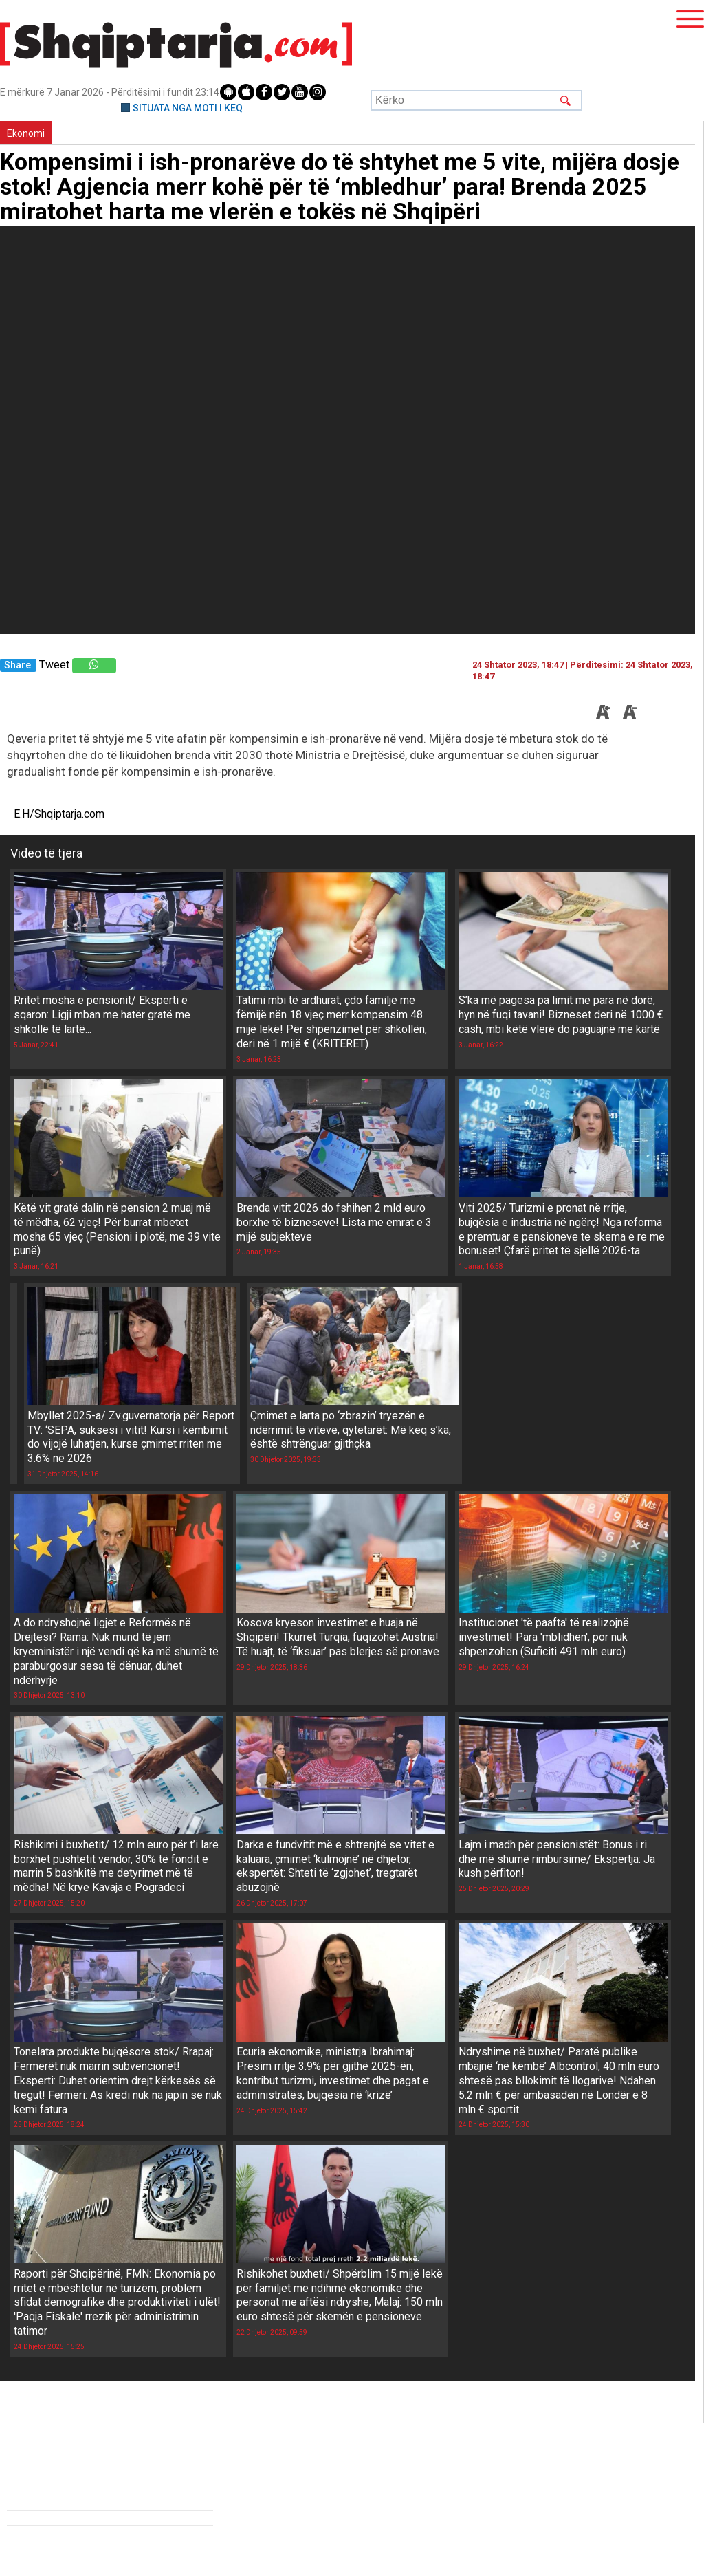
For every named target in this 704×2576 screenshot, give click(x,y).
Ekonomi (26, 133)
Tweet (54, 664)
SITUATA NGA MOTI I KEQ (188, 107)
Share (17, 665)
